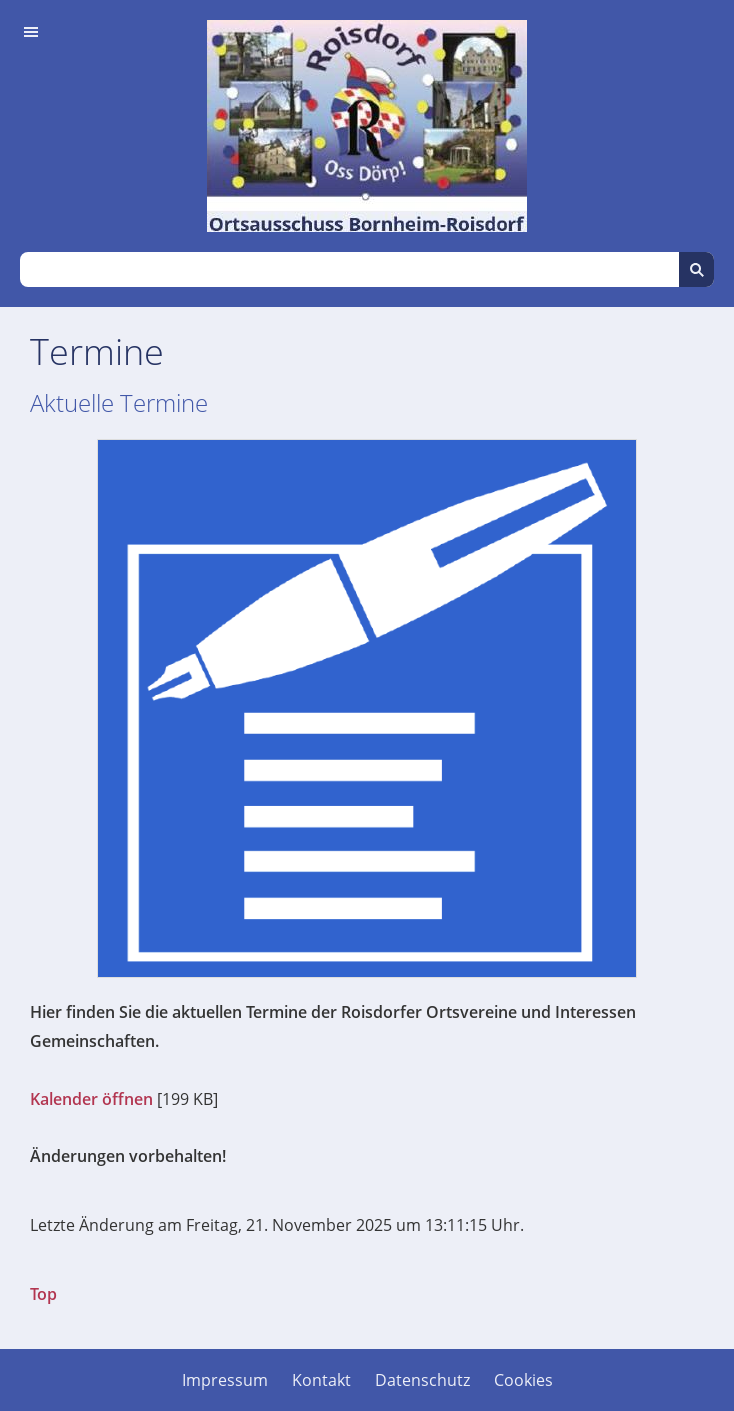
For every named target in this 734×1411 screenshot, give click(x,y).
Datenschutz (422, 1380)
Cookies (523, 1380)
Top (43, 1294)
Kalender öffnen (91, 1099)
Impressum (225, 1380)
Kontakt (321, 1380)
